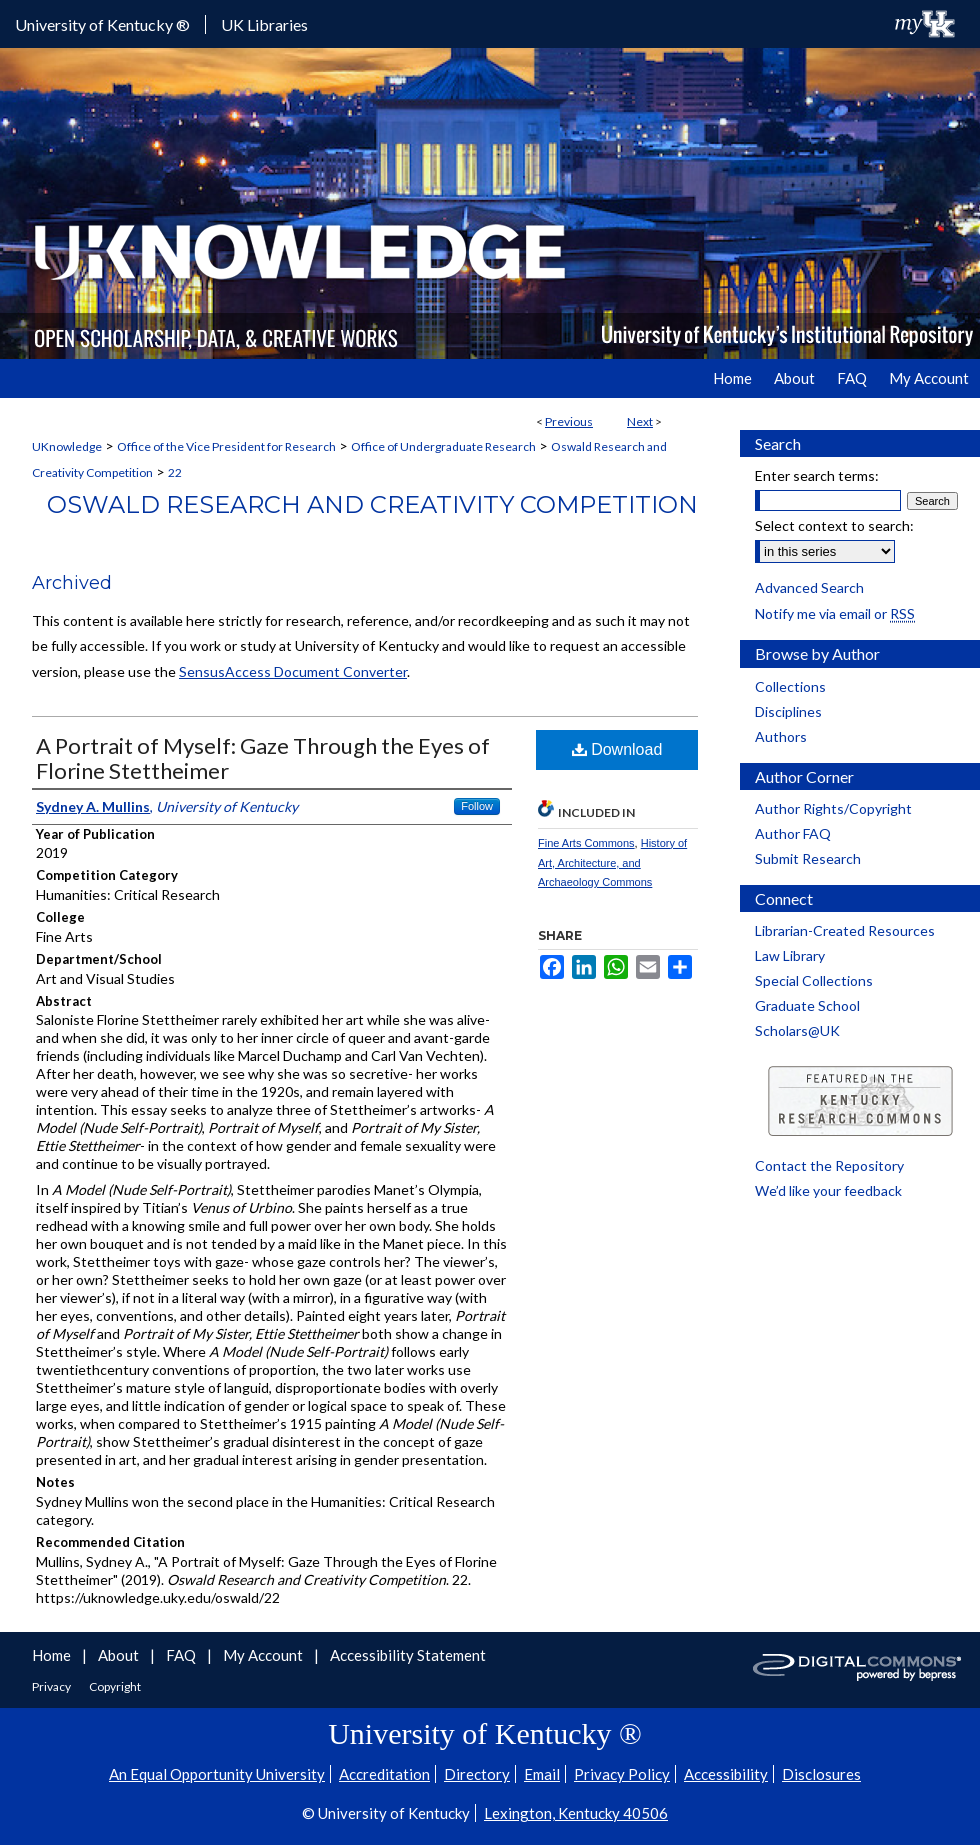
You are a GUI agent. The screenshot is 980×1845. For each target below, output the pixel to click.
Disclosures (821, 1774)
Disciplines (788, 711)
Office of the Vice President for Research (226, 446)
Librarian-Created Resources (845, 930)
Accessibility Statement (408, 1655)
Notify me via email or (835, 613)
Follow (477, 806)
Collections (790, 686)
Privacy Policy (622, 1774)
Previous (569, 421)
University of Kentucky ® (102, 24)
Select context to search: (834, 525)
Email (542, 1774)
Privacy (52, 1686)
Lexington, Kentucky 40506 (576, 1813)
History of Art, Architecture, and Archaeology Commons (612, 863)
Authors (781, 736)
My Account (264, 1655)
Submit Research (808, 858)
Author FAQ (793, 833)
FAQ (182, 1655)
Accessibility (726, 1774)
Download (617, 749)
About (120, 1655)
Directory (477, 1774)
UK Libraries (264, 24)
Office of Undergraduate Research (443, 446)
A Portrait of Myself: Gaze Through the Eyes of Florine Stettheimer (263, 758)
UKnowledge (67, 446)
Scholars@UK (797, 1030)
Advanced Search (809, 587)
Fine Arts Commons (586, 843)
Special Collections (814, 980)
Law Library (790, 955)
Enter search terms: (817, 475)
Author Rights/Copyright (833, 808)
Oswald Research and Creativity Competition (372, 504)
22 (175, 472)
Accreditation (384, 1774)
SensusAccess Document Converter (293, 671)
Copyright (115, 1686)
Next (640, 421)
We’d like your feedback (828, 1190)
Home (53, 1655)
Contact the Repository (829, 1165)
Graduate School (807, 1005)
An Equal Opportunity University (217, 1774)
